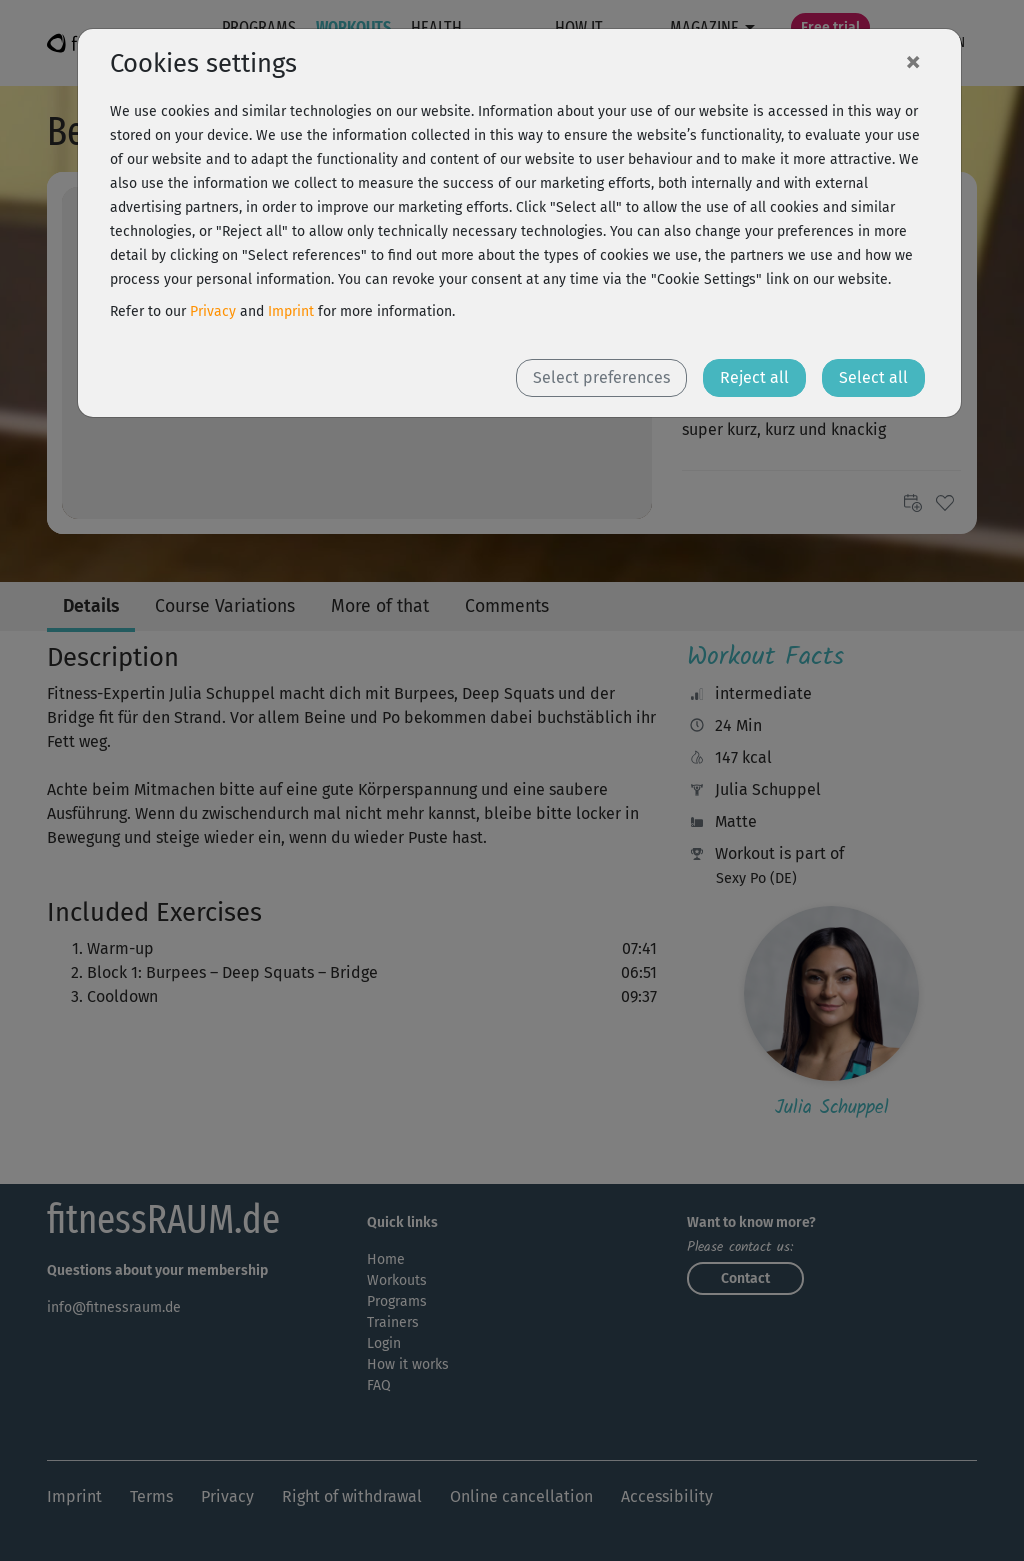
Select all (873, 377)
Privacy (213, 311)
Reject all (754, 377)
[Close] (913, 61)
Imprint (291, 311)
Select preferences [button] (601, 377)
